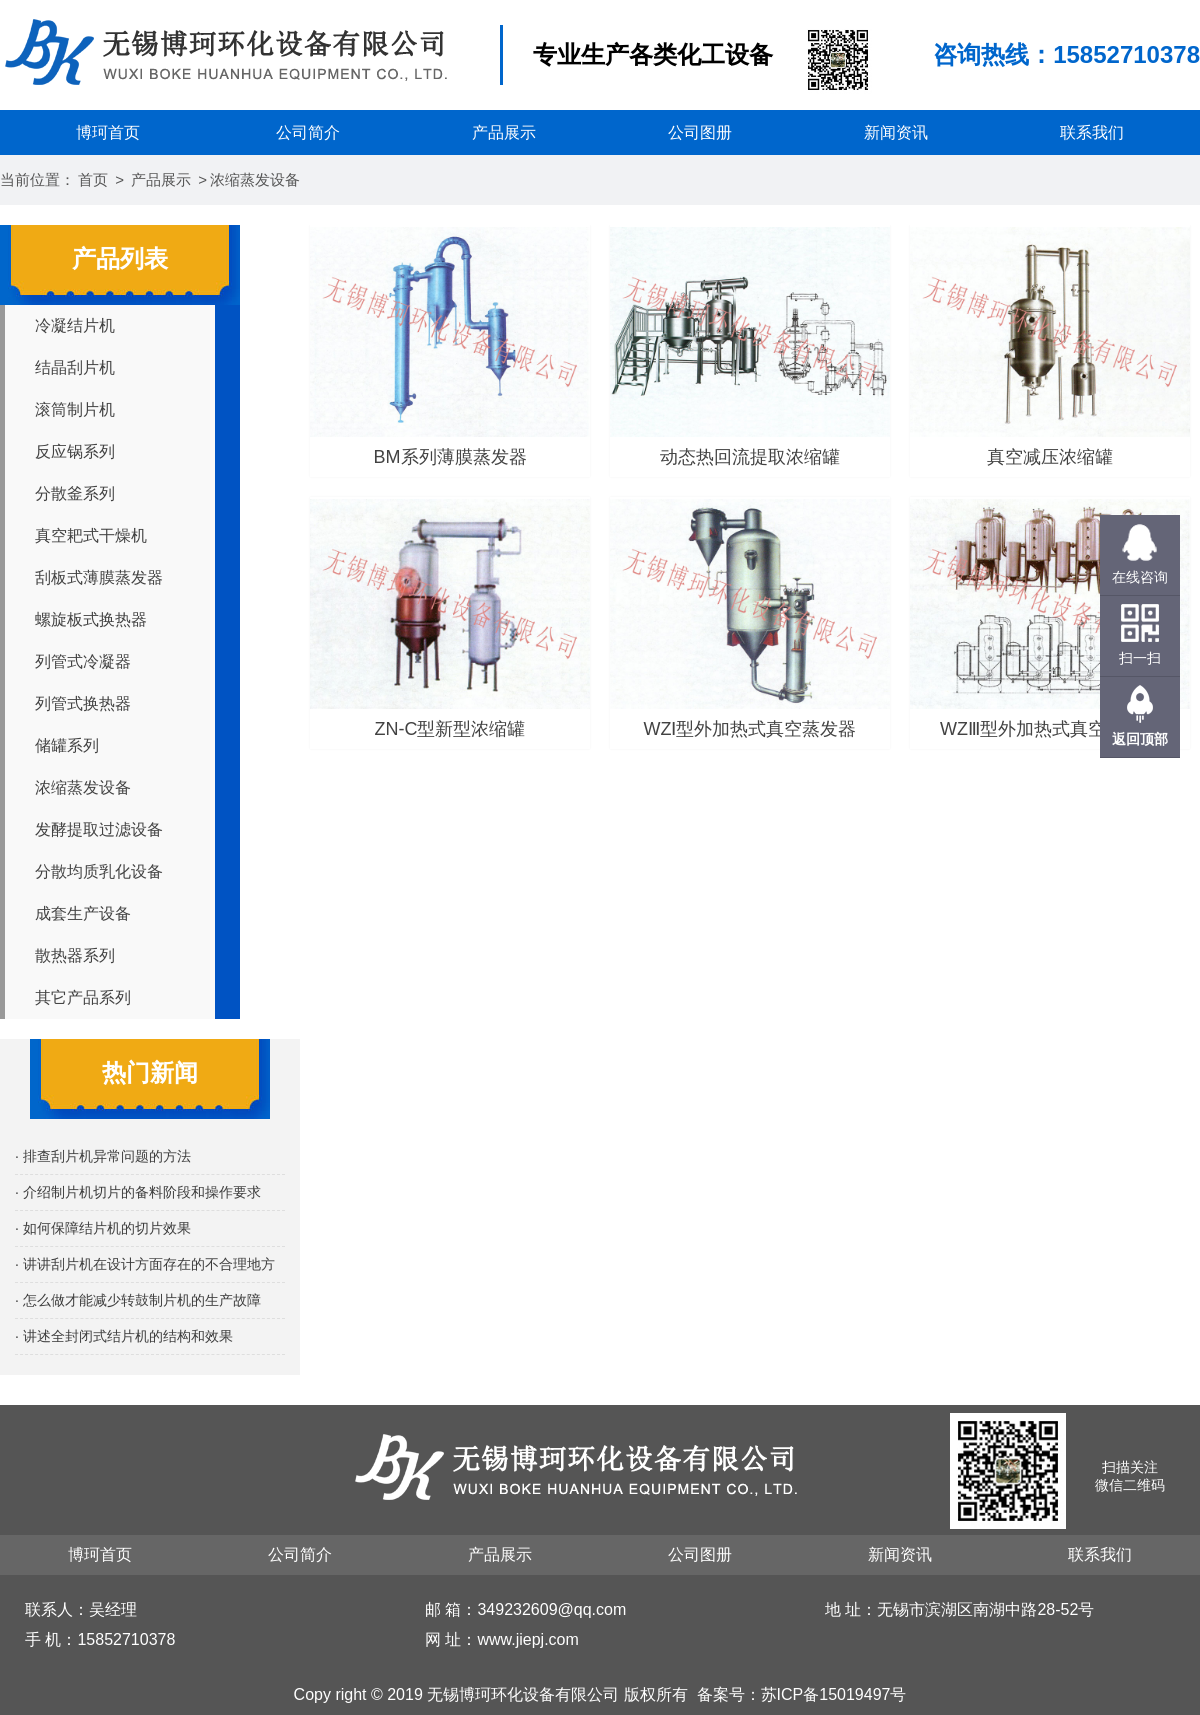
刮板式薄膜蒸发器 (99, 577)
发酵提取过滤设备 (99, 829)
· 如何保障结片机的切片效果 (103, 1228)
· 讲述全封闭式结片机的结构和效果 (124, 1336)
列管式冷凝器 (83, 661)
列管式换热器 (83, 703)
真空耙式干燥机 (91, 535)
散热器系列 (75, 955)
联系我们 (1092, 132)
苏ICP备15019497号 (834, 1694)
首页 (93, 179)
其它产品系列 (83, 997)
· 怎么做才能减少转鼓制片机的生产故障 (138, 1300)
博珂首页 (108, 132)
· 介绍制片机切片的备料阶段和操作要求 (138, 1192)
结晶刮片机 (75, 367)
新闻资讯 (896, 132)
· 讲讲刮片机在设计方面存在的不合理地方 (145, 1264)
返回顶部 (1140, 739)
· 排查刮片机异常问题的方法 (103, 1156)
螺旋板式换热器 (91, 619)
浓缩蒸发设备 (255, 179)
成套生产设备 (83, 913)
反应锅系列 (75, 451)
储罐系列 (67, 745)
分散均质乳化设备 (99, 871)
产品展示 (504, 132)
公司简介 (308, 132)
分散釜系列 (75, 493)
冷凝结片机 (75, 325)
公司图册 (700, 132)
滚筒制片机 (75, 409)
